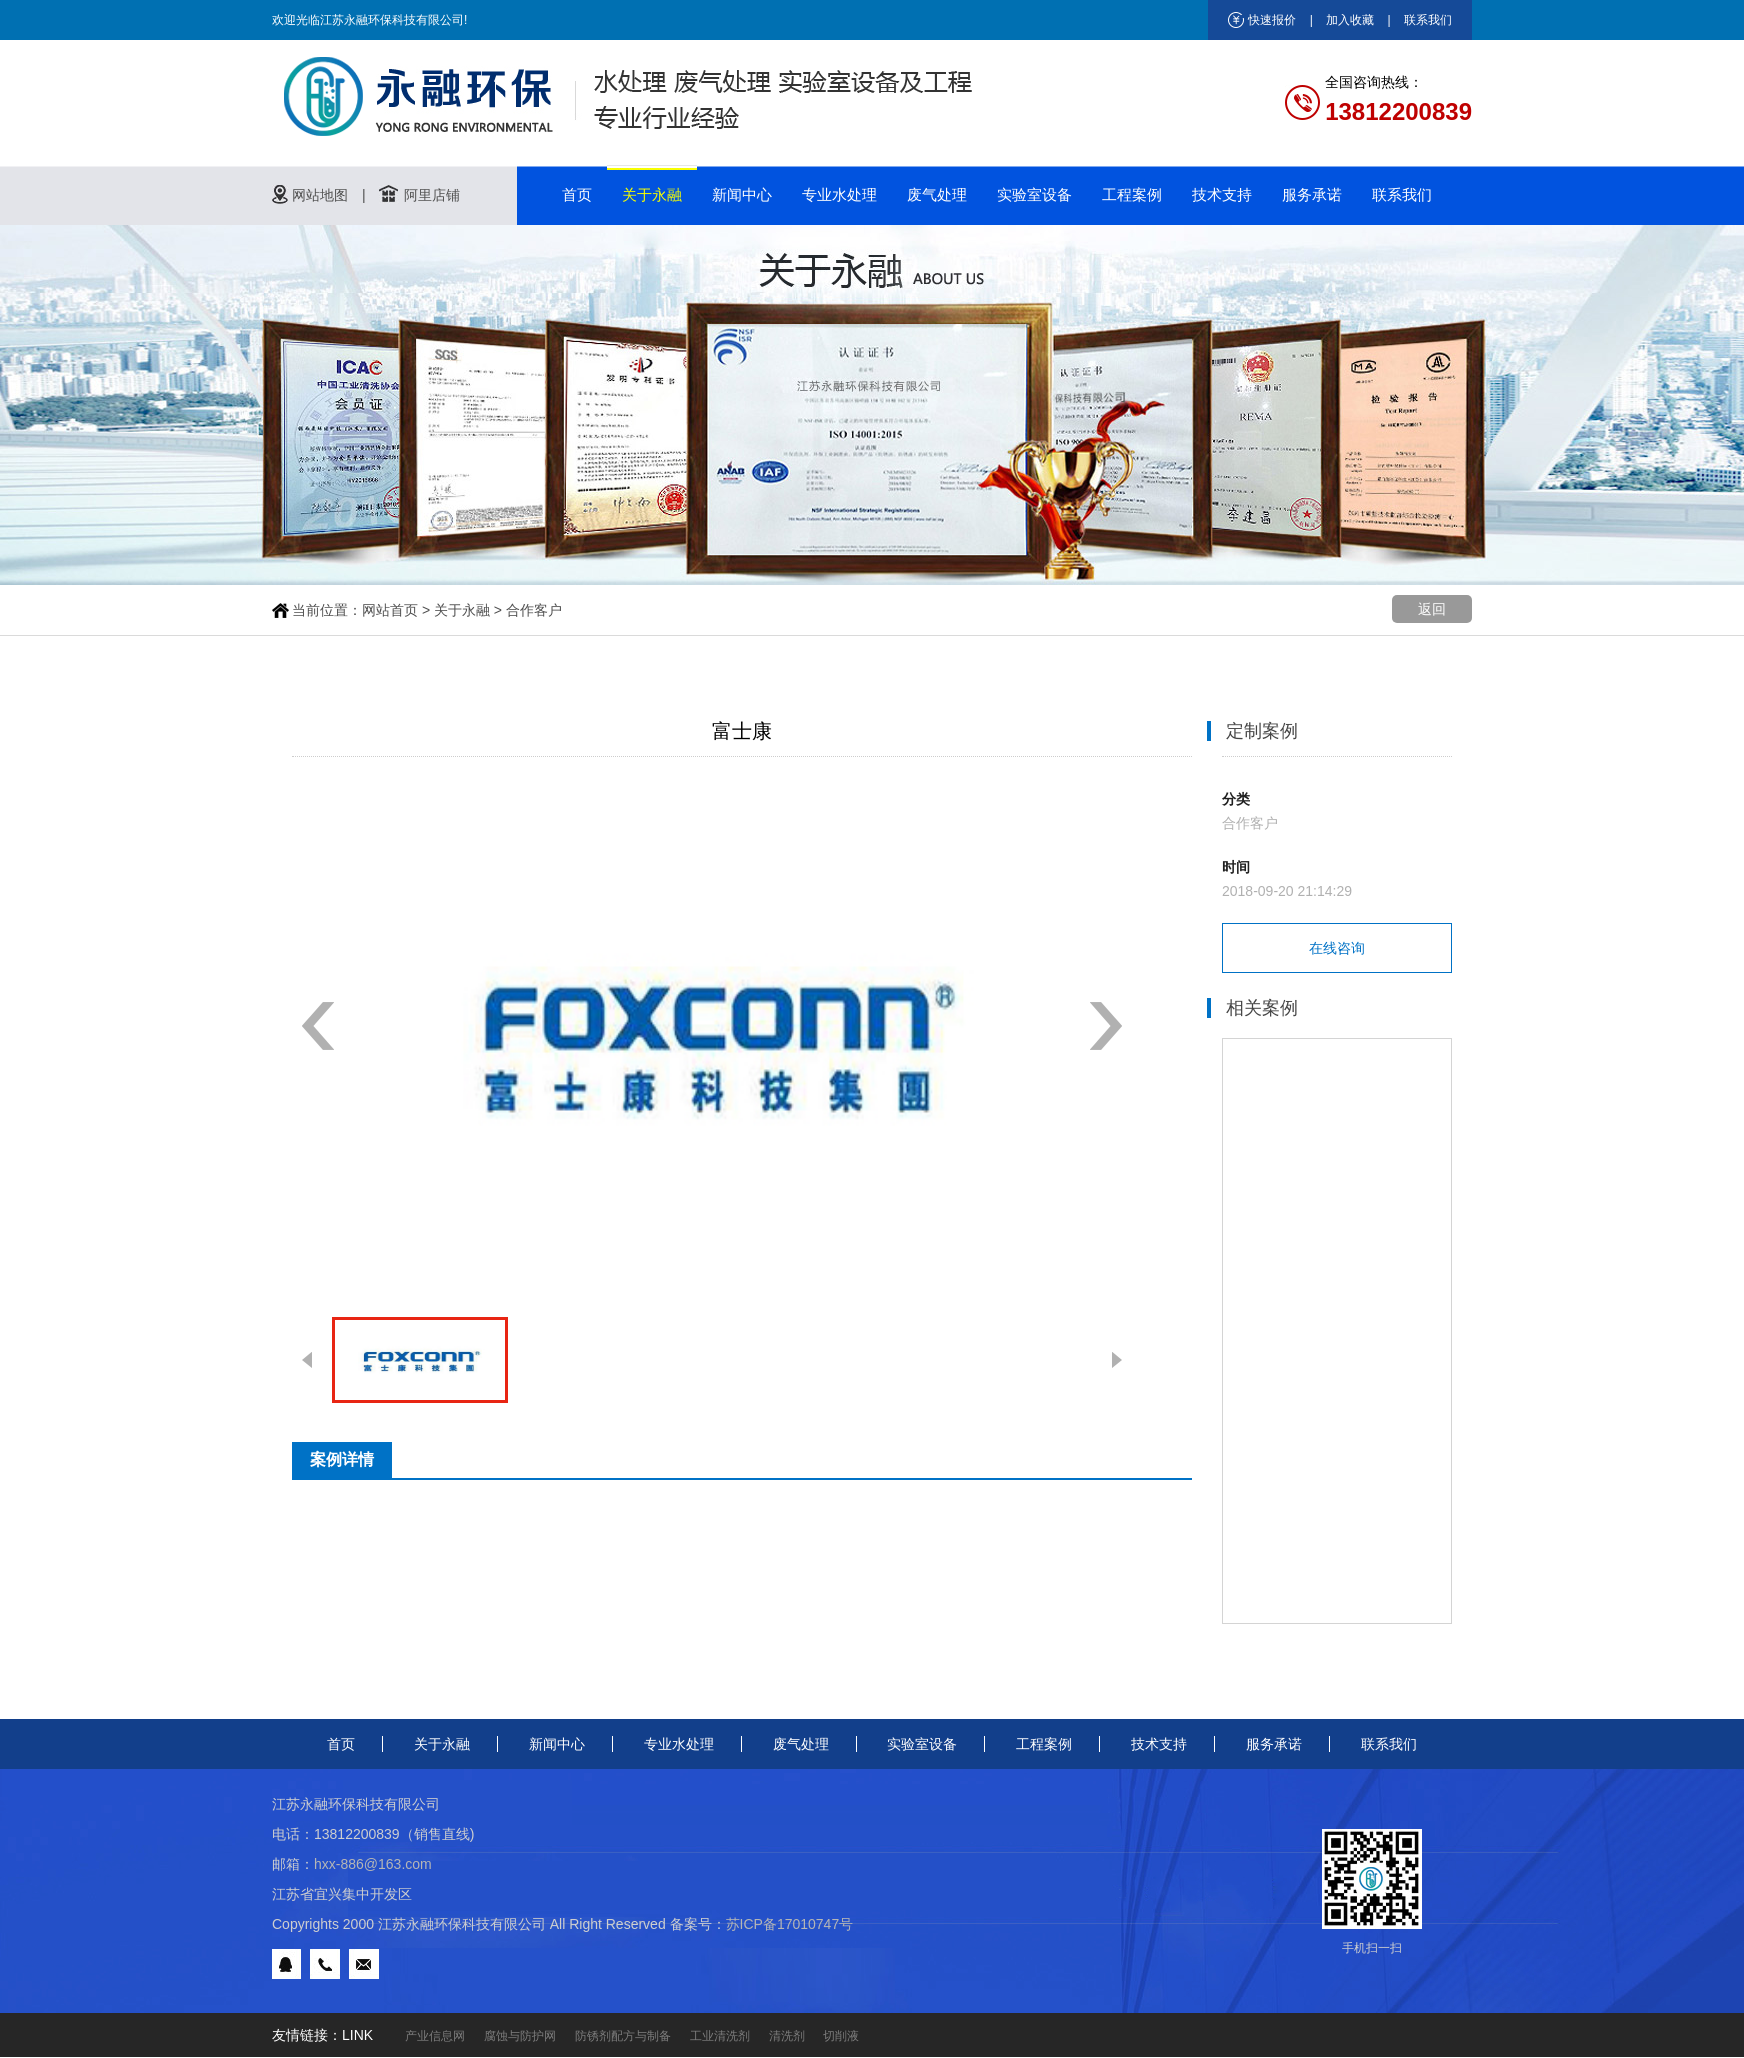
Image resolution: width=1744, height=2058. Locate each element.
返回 (1432, 609)
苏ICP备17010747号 (790, 1924)
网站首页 (390, 610)
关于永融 (652, 194)
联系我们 (1428, 20)
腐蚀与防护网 (520, 2036)
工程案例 (1132, 194)
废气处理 (937, 194)
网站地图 (320, 195)
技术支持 (1222, 194)
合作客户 (534, 610)
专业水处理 (839, 194)
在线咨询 (1337, 948)
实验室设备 (1034, 194)
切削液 (841, 2036)
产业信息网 (435, 2036)
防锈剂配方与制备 (623, 2036)
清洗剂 (787, 2036)
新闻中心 (742, 194)
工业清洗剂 (720, 2036)
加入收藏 (1350, 20)
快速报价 (1272, 20)
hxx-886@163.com (373, 1864)
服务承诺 (1312, 194)
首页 (577, 194)
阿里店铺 (432, 195)
